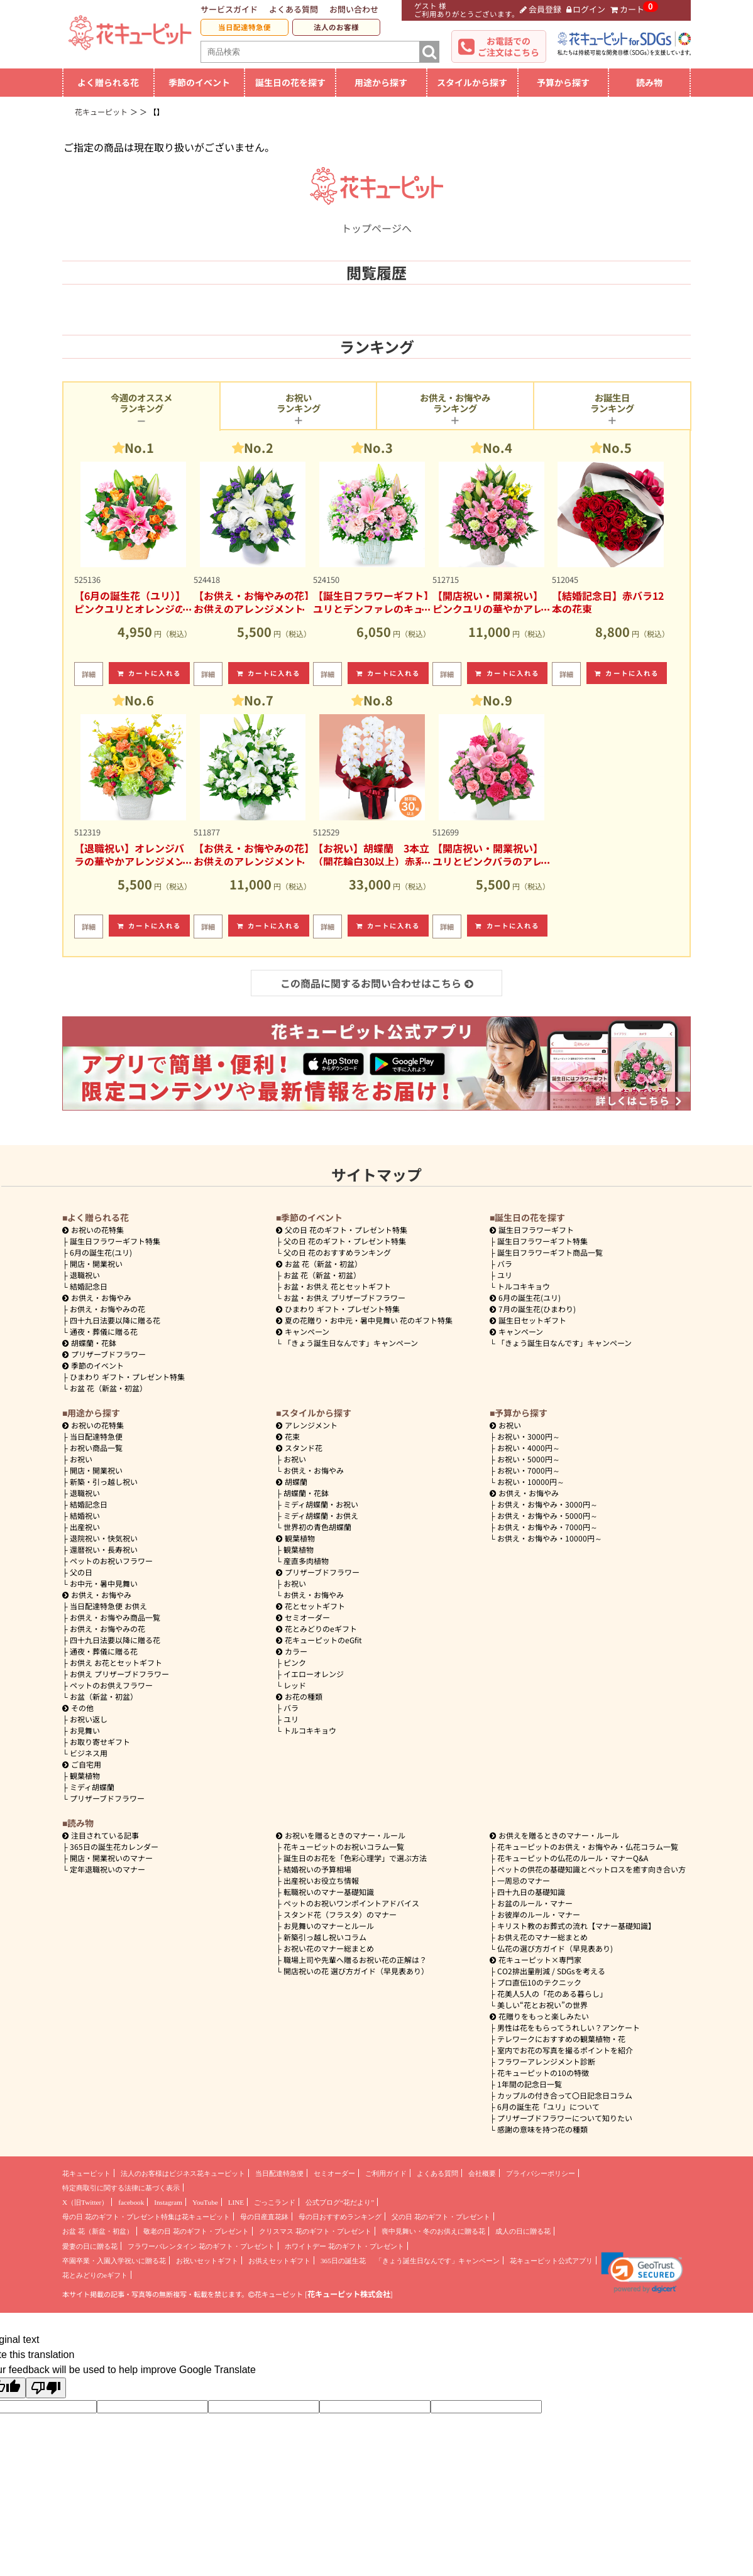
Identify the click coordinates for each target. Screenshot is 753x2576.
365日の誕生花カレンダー (114, 1846)
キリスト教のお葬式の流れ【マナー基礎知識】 (576, 1925)
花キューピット (86, 2173)
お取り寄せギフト (100, 1741)
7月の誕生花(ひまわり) (533, 1308)
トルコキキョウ (523, 1286)
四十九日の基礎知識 (531, 1891)
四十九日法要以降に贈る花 (115, 1320)
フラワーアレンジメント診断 (546, 2061)
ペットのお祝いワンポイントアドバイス (351, 1903)
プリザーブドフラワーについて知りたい (564, 2117)
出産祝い (85, 1526)
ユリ (504, 1274)
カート (627, 9)
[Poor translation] (46, 2388)
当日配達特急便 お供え (108, 1605)
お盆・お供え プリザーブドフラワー (344, 1297)
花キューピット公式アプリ (551, 2260)
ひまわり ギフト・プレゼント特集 (127, 1376)
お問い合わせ (353, 9)
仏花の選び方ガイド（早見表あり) (555, 1948)
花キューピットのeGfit (319, 1639)
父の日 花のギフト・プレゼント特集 (344, 1241)
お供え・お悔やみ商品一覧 (115, 1617)
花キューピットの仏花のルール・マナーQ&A (572, 1857)
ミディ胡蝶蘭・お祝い (320, 1504)
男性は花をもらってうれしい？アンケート (568, 2027)
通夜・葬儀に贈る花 (104, 1331)
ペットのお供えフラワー (111, 1685)
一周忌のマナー (523, 1880)
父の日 (81, 1572)
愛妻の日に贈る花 (90, 2246)
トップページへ (376, 220)
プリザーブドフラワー (104, 1354)
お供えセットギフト (279, 2260)
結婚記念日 (88, 1286)
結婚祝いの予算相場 (317, 1869)
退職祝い (85, 1274)
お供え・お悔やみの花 (107, 1308)
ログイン (586, 9)
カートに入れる (150, 673)
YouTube (205, 2202)
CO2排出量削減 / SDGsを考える (551, 1970)
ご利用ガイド (386, 2173)
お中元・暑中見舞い (104, 1583)
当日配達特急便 (244, 27)
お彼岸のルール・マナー (538, 1914)
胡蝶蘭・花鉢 (89, 1342)
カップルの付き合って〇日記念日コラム (564, 2095)
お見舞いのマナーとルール (328, 1925)
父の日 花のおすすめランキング (337, 1252)
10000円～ (530, 1481)
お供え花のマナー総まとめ (542, 1937)
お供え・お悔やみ (101, 1297)
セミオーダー (303, 1617)
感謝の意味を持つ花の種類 (542, 2129)
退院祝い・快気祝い (104, 1538)
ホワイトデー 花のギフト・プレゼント (344, 2246)
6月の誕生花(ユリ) (101, 1252)
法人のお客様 (336, 27)
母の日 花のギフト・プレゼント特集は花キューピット (146, 2216)
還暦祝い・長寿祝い (104, 1549)
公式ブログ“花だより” (339, 2202)
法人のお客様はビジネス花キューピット (183, 2173)
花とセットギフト (310, 1605)
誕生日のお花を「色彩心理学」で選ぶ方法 (355, 1857)
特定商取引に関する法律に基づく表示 (121, 2188)
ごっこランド (274, 2202)
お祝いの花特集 (97, 1229)
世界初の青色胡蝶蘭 (317, 1526)
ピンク (294, 1662)
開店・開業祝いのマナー (111, 1857)
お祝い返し (88, 1719)
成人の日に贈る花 (523, 2231)
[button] (642, 2272)
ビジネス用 (88, 1752)
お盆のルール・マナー (535, 1903)
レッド (294, 1685)
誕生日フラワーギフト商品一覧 (550, 1252)
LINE (236, 2202)
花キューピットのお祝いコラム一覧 (343, 1846)
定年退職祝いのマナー (107, 1869)
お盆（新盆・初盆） (104, 1696)
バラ (504, 1263)
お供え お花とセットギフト (116, 1662)
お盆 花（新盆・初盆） (108, 1388)
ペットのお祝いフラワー (111, 1560)
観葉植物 (85, 1775)
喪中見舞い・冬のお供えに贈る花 (433, 2231)
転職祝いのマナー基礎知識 (328, 1891)
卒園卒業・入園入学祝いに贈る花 (114, 2260)
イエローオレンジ (313, 1673)
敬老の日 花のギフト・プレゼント (196, 2231)
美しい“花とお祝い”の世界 (542, 2004)
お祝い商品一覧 (96, 1447)
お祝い (81, 1459)
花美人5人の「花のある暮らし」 (552, 1993)
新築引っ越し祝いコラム (324, 1937)
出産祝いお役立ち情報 (321, 1880)
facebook (131, 2202)
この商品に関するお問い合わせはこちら (376, 983)
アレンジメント (307, 1425)
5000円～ (528, 1459)
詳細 (89, 674)
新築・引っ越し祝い (104, 1481)
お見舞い (85, 1730)
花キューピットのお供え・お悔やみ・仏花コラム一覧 (587, 1846)
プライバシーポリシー (540, 2173)
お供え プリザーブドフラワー (119, 1673)
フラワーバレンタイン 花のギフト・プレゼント (201, 2246)
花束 (288, 1436)
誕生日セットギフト (528, 1320)
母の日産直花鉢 (264, 2216)
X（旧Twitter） (85, 2202)
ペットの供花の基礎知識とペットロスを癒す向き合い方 (591, 1869)
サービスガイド (229, 9)
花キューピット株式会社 (348, 2294)
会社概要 (482, 2173)
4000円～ (528, 1447)
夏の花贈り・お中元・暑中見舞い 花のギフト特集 (364, 1320)
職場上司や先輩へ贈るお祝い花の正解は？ (355, 1959)
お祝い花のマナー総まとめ (328, 1948)
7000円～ (528, 1470)
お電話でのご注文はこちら (508, 46)
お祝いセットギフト (207, 2260)
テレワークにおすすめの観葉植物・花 (561, 2038)
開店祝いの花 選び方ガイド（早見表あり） (356, 1970)
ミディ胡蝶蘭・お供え (320, 1515)
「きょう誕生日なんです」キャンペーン (350, 1342)
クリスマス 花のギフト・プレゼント (315, 2231)
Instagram (168, 2202)
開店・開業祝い (96, 1263)
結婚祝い (85, 1515)
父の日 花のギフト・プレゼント (441, 2216)
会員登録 (540, 9)
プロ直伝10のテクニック (539, 1982)
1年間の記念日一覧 (529, 2084)
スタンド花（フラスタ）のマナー (340, 1914)
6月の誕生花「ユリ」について (548, 2106)
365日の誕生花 (343, 2260)
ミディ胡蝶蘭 (92, 1786)
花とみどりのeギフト (316, 1628)
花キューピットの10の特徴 (543, 2072)
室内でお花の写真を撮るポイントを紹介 (565, 2050)
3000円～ (528, 1436)
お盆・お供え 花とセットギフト (337, 1286)
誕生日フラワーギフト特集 (115, 1241)
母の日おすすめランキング (340, 2216)
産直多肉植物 (306, 1560)
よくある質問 (293, 9)
